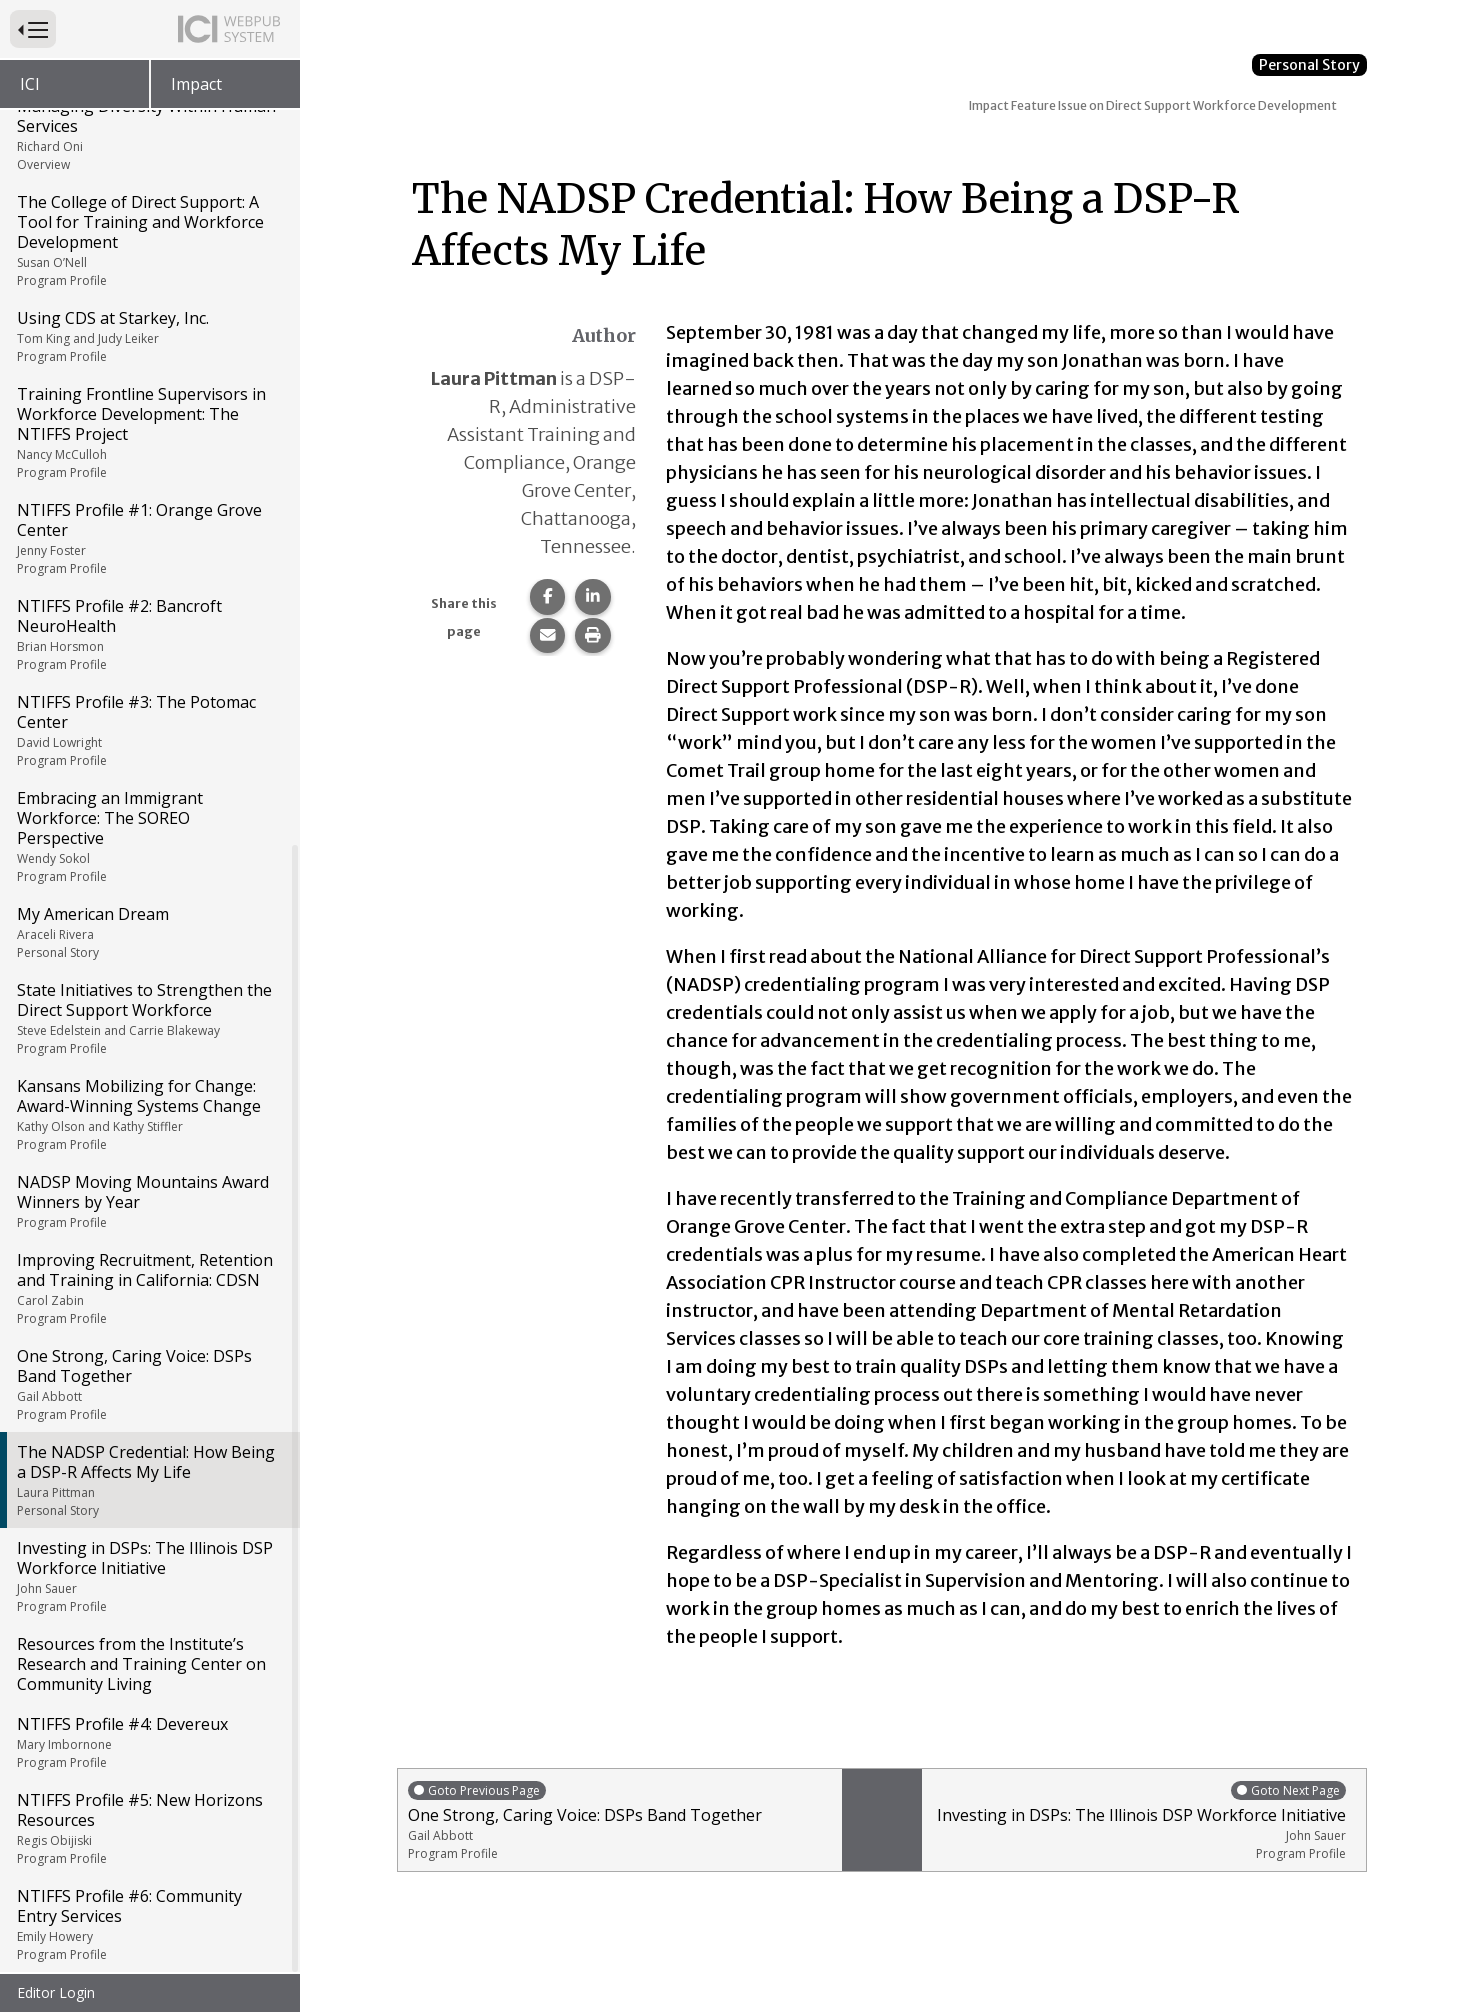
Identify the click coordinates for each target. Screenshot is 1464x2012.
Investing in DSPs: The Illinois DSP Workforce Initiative (148, 1576)
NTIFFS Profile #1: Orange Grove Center (148, 538)
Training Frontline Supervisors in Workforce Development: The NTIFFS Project (148, 432)
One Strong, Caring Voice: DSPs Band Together (148, 1384)
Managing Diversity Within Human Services (148, 134)
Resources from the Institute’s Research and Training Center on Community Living (141, 1664)
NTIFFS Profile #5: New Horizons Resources (148, 1828)
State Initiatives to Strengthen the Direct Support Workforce (148, 1018)
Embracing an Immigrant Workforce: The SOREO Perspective (148, 836)
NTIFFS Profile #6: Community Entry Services (148, 1924)
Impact (196, 84)
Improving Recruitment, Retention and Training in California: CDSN (148, 1288)
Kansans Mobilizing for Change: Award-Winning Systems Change (148, 1114)
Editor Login (56, 1992)
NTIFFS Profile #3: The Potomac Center (148, 730)
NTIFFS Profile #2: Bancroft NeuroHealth (148, 634)
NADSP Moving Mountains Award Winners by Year (148, 1201)
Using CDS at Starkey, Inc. (148, 336)
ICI (30, 84)
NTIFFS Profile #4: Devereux (148, 1742)
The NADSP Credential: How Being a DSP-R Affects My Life (148, 1480)
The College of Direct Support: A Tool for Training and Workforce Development (148, 240)
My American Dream (148, 932)
